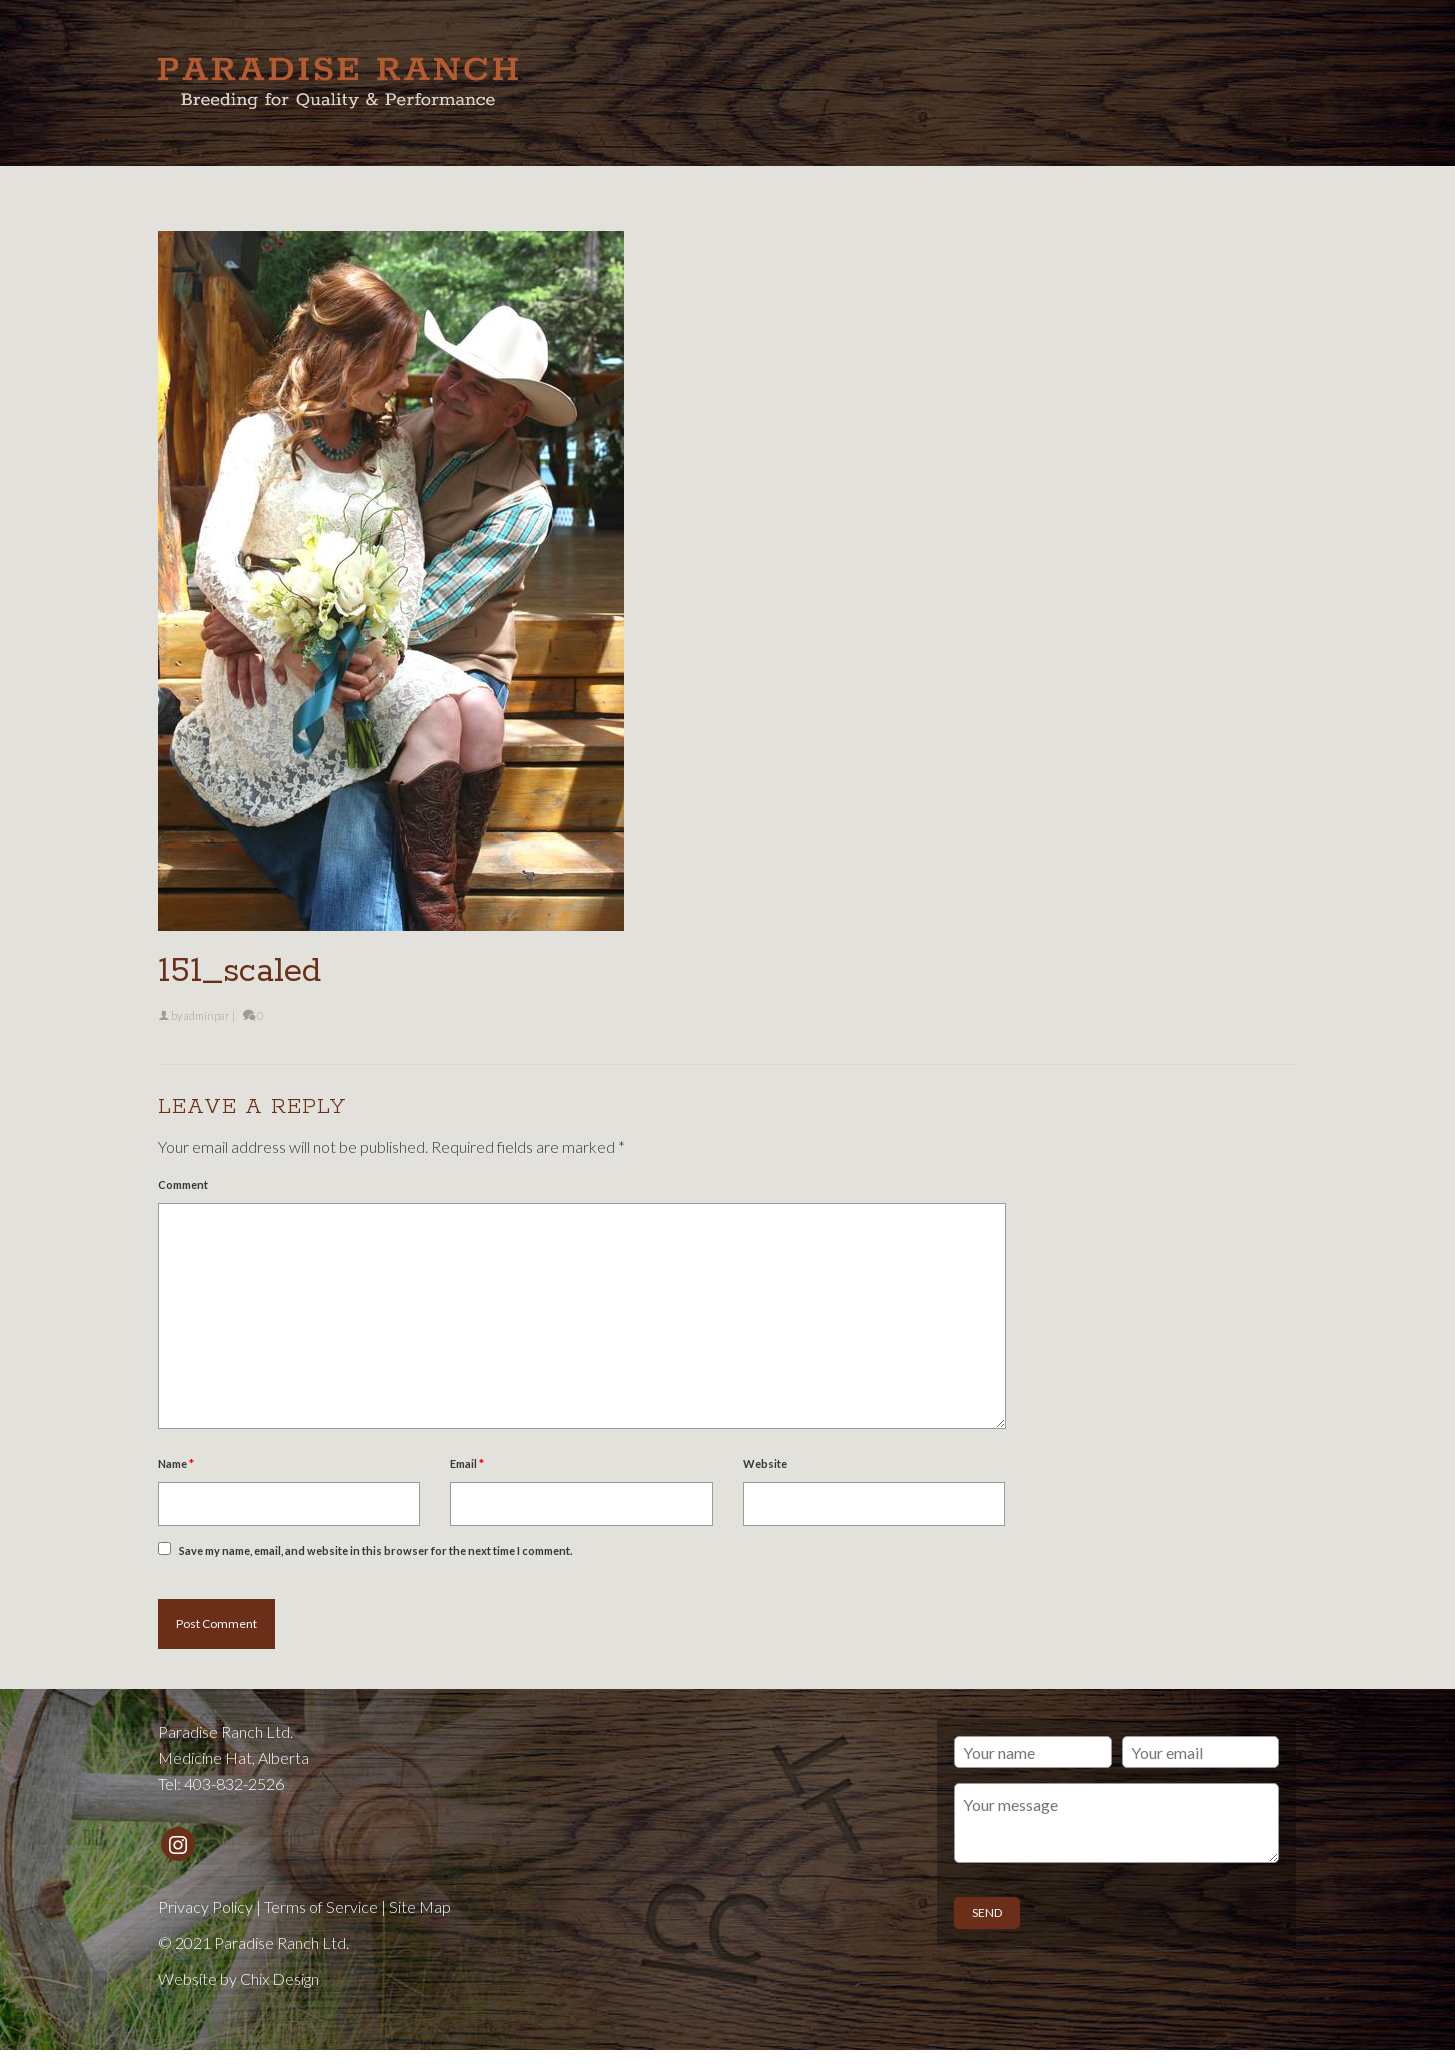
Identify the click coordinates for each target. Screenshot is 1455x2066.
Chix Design (279, 1978)
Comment (183, 1184)
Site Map (420, 1906)
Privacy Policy (205, 1906)
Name (176, 1463)
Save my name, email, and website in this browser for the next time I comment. (375, 1550)
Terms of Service (321, 1906)
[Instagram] (178, 1844)
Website (765, 1463)
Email (467, 1463)
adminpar (207, 1015)
